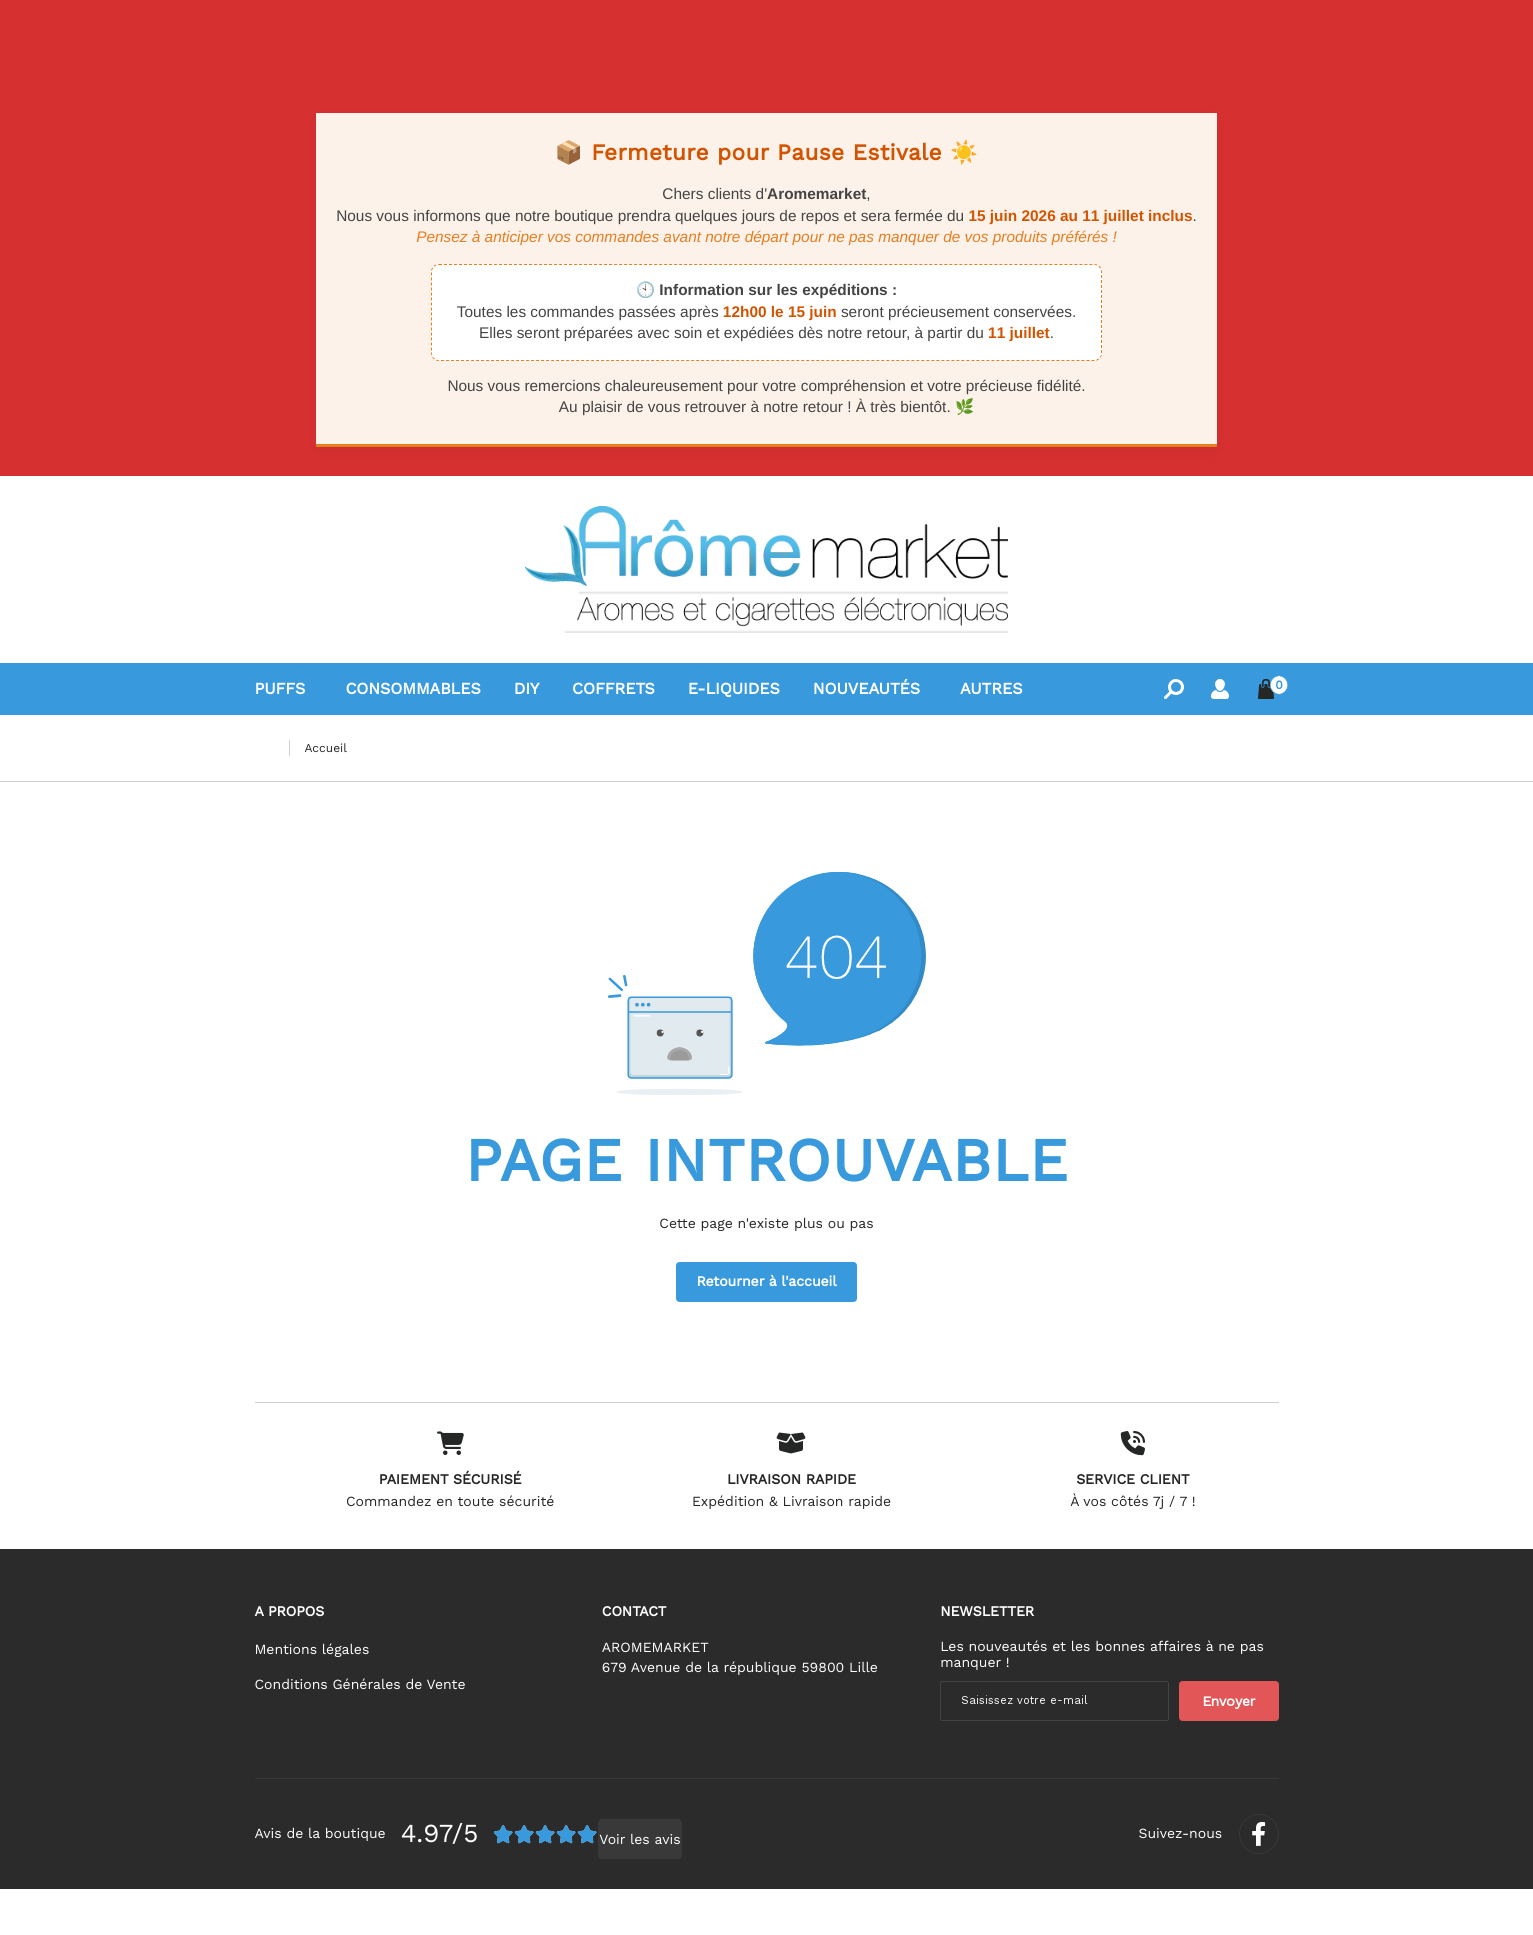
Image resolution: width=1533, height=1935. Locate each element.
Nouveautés (866, 688)
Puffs (280, 688)
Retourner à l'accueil (766, 1282)
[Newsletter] (1229, 1741)
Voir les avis (552, 1886)
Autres (991, 688)
